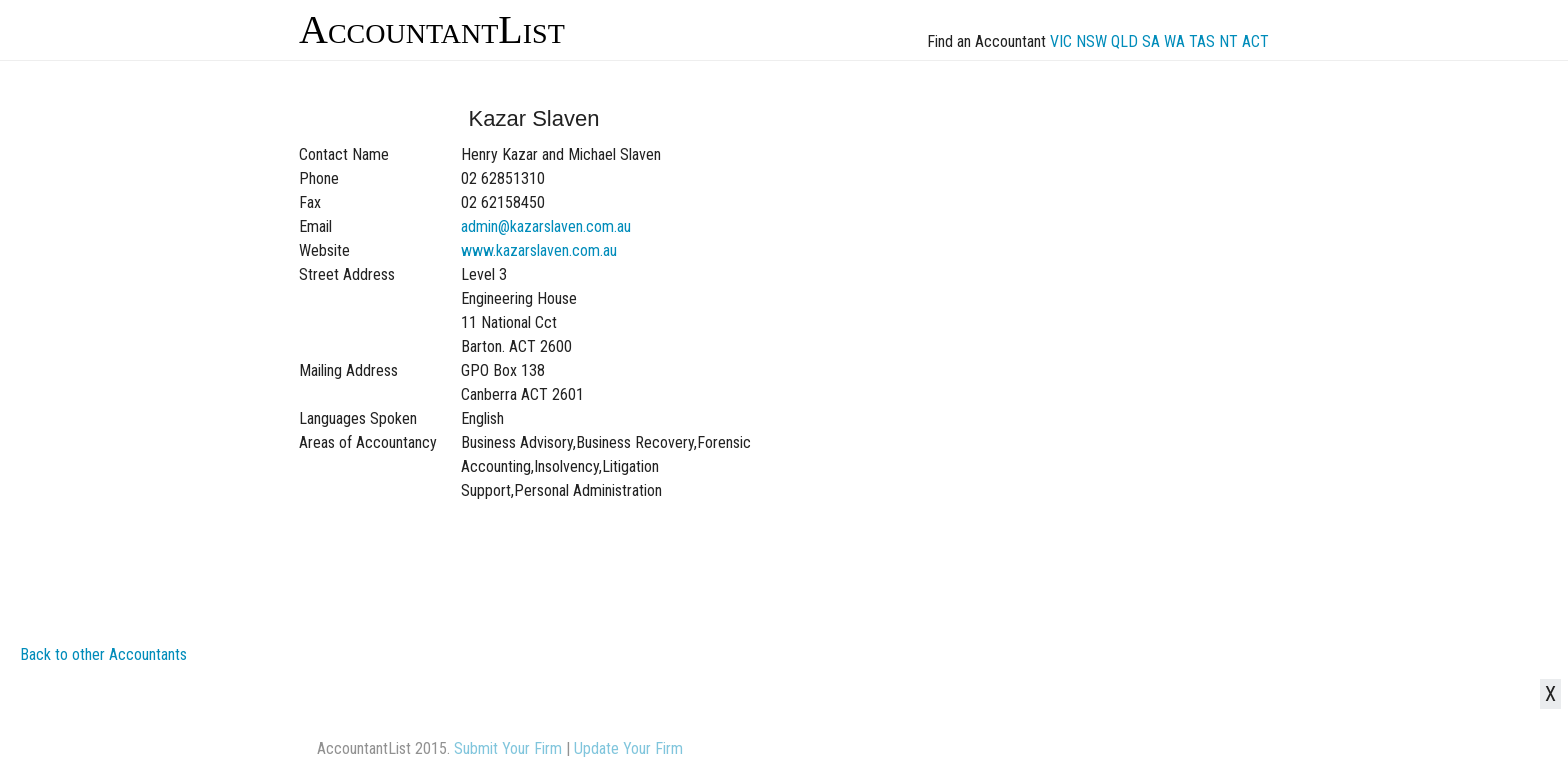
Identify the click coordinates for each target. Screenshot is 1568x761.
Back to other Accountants (103, 654)
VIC (1061, 41)
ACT (1255, 41)
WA (1174, 41)
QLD (1124, 41)
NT (1228, 41)
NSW (1091, 41)
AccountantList (432, 29)
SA (1151, 41)
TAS (1202, 41)
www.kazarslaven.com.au (539, 250)
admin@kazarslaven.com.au (546, 226)
